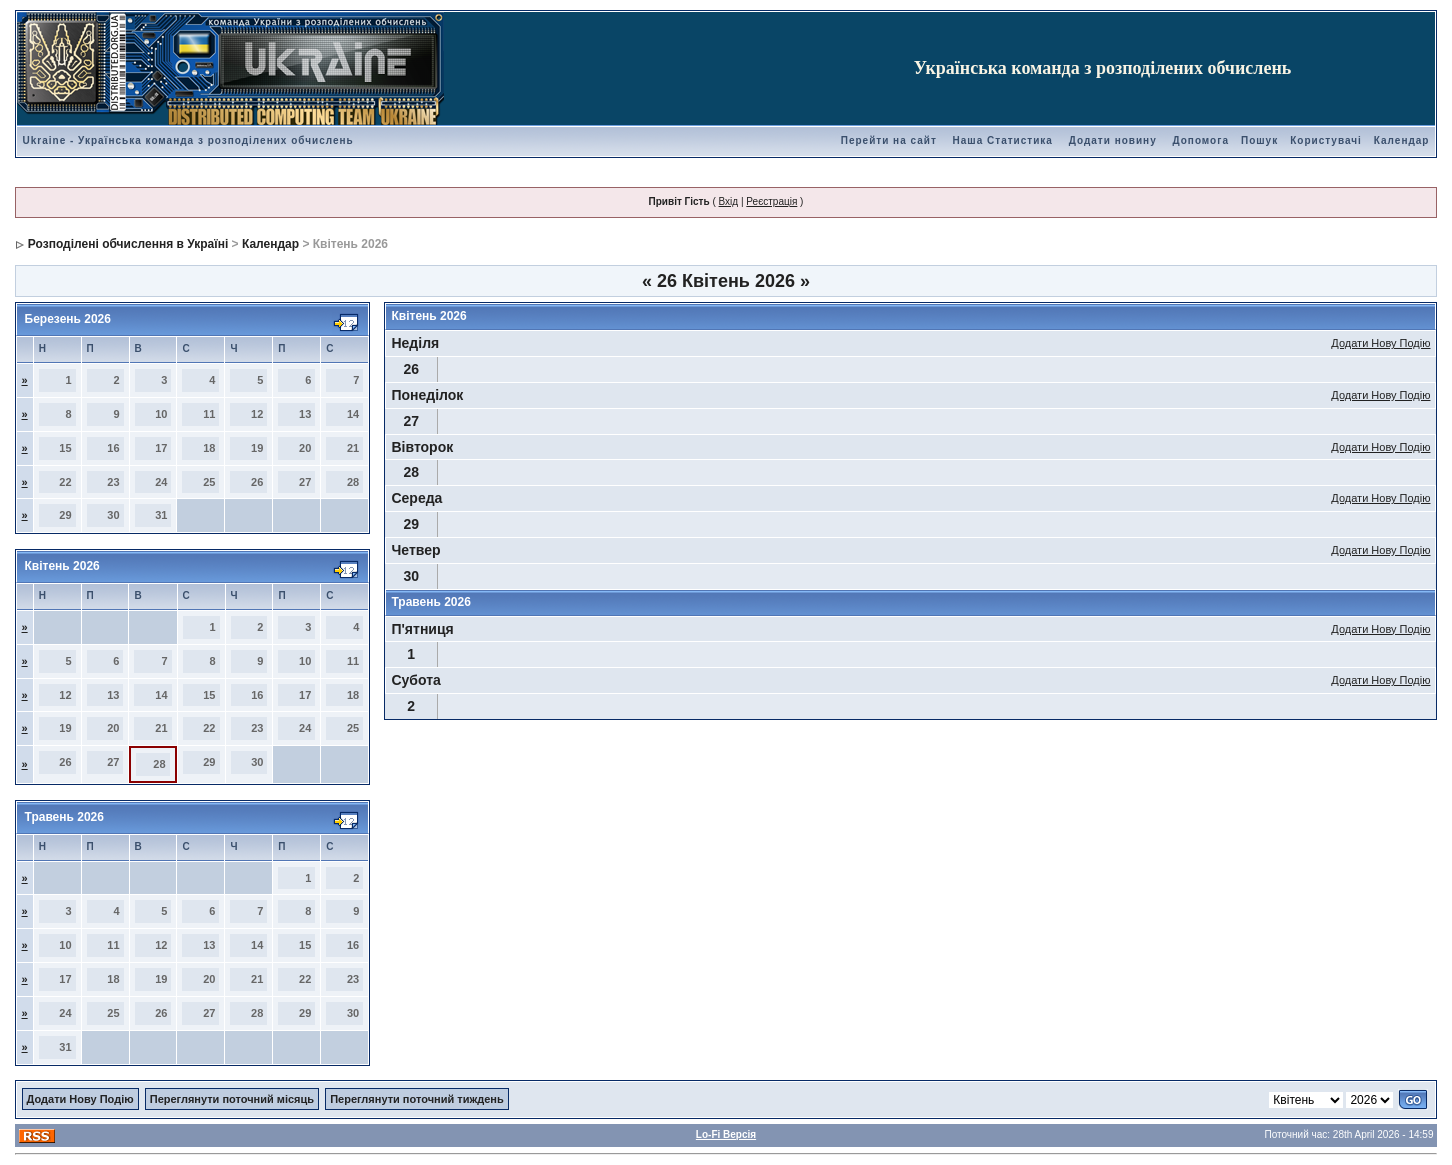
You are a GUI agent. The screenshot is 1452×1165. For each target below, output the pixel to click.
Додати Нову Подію (1380, 343)
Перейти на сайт (889, 140)
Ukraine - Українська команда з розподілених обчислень (188, 140)
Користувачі (1326, 140)
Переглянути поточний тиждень (417, 1099)
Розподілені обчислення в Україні (128, 244)
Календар (1402, 140)
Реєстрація (771, 201)
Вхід (729, 201)
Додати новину (1113, 140)
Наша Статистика (1003, 140)
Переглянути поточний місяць (232, 1099)
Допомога (1200, 140)
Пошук (1259, 140)
